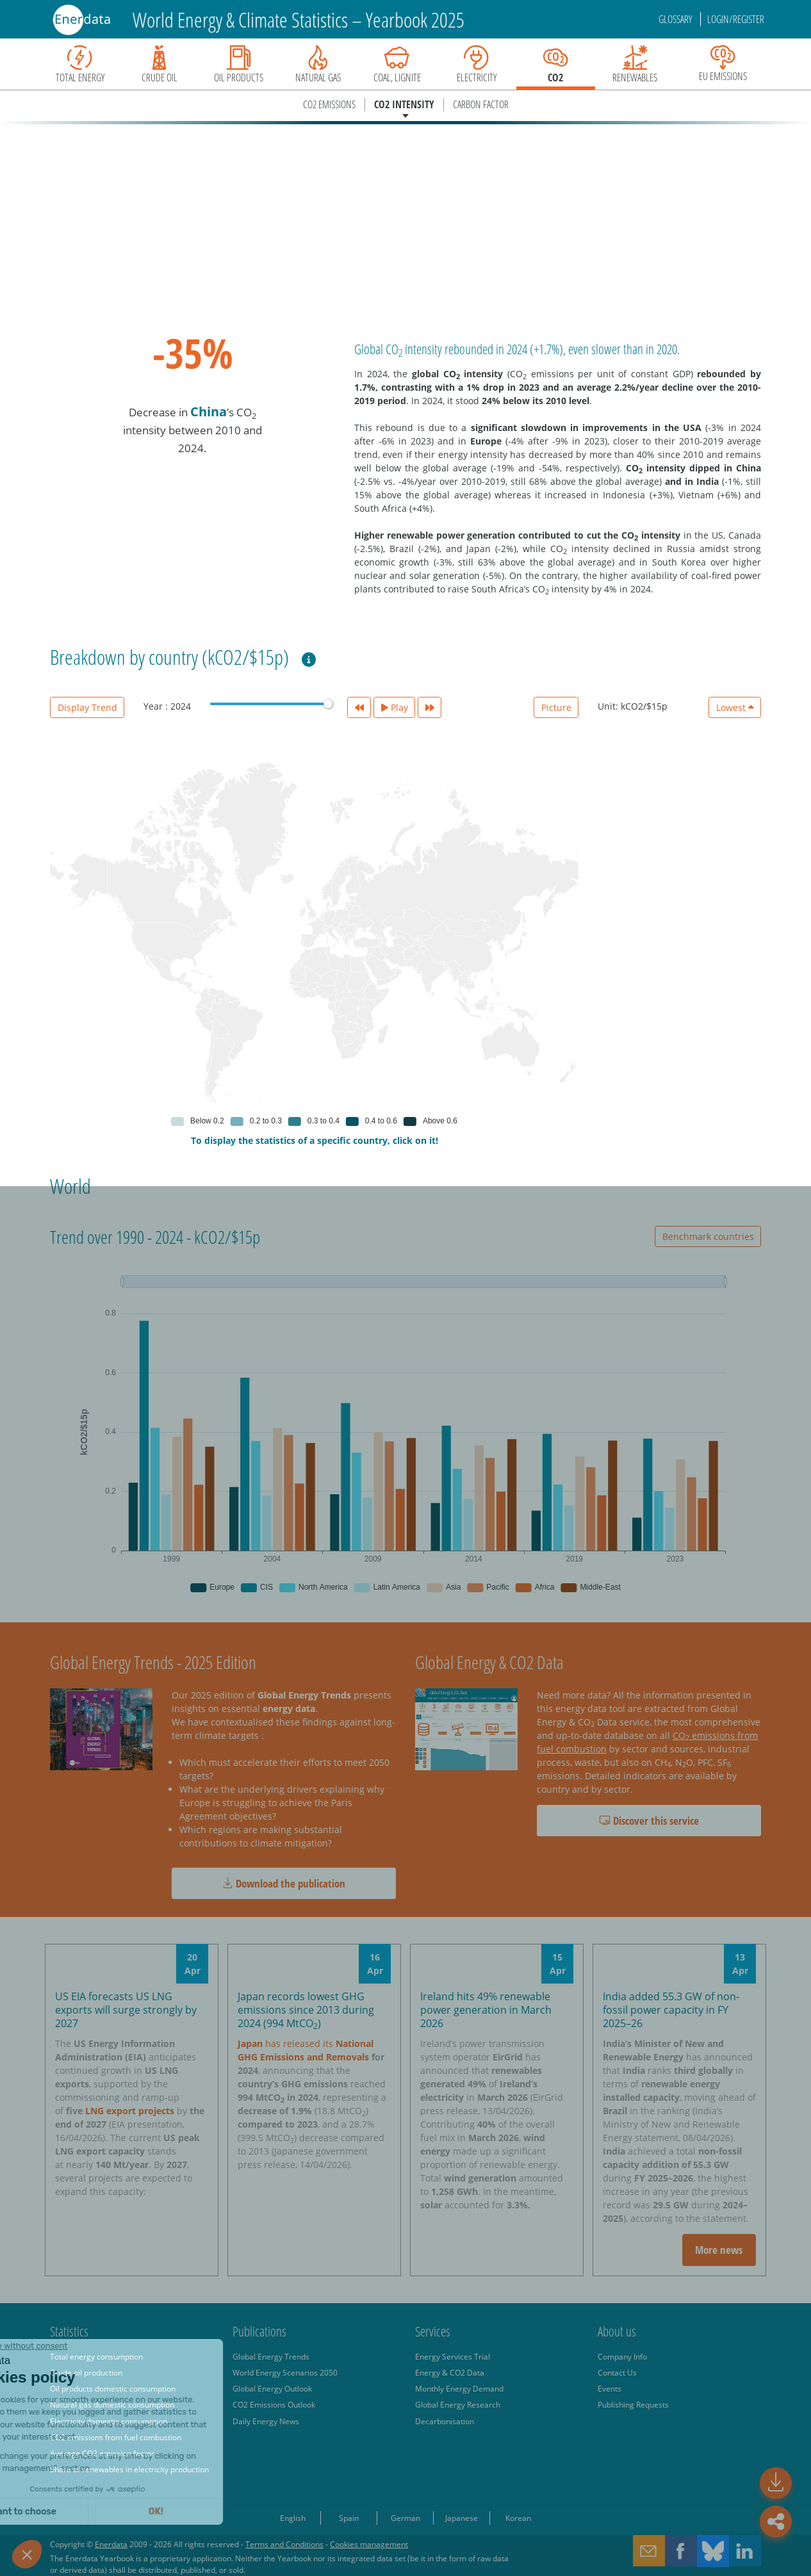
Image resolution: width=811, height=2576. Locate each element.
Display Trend (87, 707)
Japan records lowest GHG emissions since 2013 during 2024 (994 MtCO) (306, 2009)
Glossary (676, 19)
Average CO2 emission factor (102, 2453)
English (293, 2518)
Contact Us (617, 2372)
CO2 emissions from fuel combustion (115, 2437)
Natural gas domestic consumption (112, 2404)
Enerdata (111, 2544)
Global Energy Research (457, 2404)
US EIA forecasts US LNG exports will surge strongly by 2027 (126, 2009)
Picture (556, 707)
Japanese (461, 2518)
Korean (518, 2518)
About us (617, 2331)
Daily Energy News (266, 2421)
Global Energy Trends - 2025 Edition (153, 1662)
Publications (259, 2331)
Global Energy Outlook (272, 2388)
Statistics (69, 2331)
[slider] (328, 703)
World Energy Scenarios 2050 (285, 2372)
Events (609, 2388)
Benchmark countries (708, 1236)
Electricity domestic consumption (108, 2421)
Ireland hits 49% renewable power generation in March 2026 (486, 2009)
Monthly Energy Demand (459, 2388)
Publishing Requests (633, 2404)
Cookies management (369, 2544)
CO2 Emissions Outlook (274, 2404)
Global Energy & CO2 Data (489, 1662)
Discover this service (649, 1820)
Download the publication (283, 1883)
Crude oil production (86, 2372)
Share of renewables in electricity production (129, 2469)
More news (718, 2249)
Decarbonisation (444, 2421)
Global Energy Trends (271, 2356)
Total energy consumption (96, 2356)
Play (394, 707)
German (405, 2518)
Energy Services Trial (452, 2356)
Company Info (622, 2356)
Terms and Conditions (284, 2544)
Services (432, 2331)
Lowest (735, 707)
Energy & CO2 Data (449, 2372)
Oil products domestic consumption (113, 2388)
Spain (349, 2518)
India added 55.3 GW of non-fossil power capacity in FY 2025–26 (671, 2009)
